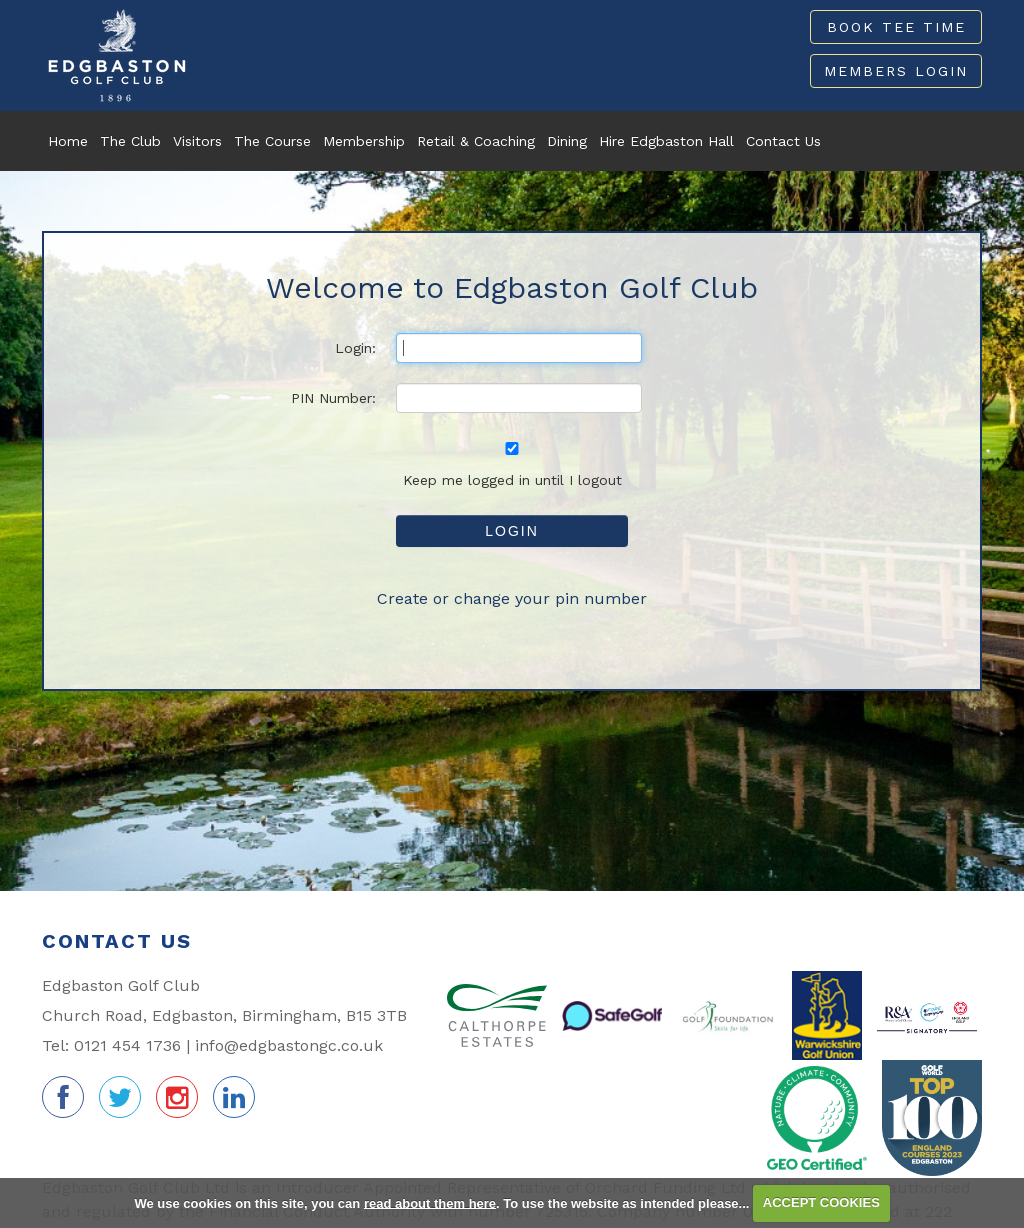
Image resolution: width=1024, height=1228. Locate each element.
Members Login (896, 71)
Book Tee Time (896, 27)
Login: (355, 348)
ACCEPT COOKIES (821, 1202)
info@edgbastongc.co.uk (289, 1045)
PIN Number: (333, 398)
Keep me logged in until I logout (512, 465)
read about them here (430, 1202)
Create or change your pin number (512, 598)
